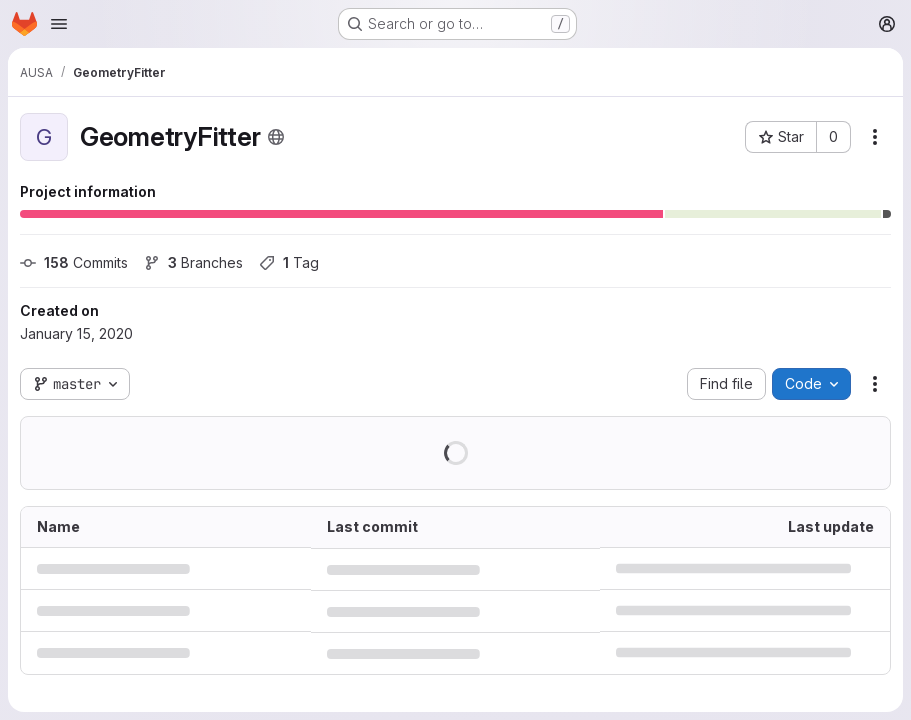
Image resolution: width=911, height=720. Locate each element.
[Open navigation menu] (59, 24)
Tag (289, 262)
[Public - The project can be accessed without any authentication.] (276, 137)
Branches (193, 262)
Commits (74, 262)
